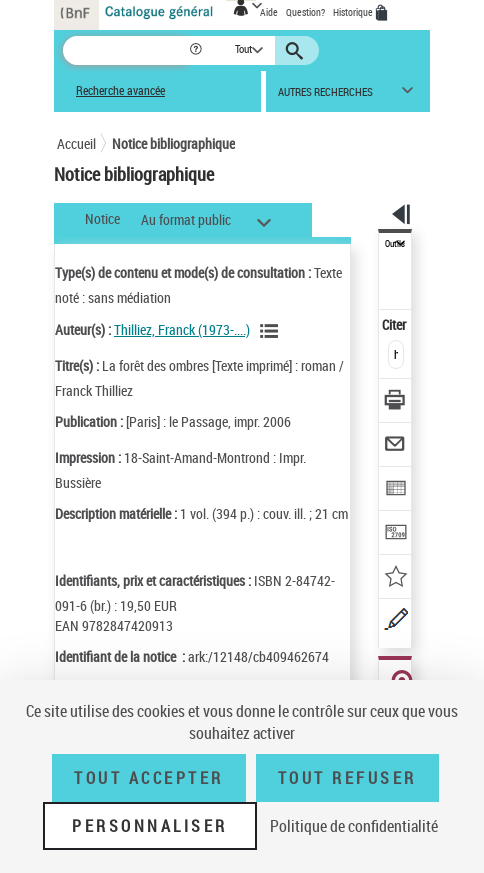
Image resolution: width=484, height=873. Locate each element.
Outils (395, 244)
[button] (197, 50)
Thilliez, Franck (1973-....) (182, 329)
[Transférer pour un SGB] (395, 534)
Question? (305, 12)
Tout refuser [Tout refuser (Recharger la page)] (347, 778)
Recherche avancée (120, 90)
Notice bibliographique (173, 143)
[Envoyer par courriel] (395, 446)
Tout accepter (149, 778)
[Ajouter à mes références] (395, 578)
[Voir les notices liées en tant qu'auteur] (272, 331)
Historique (354, 12)
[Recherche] (125, 50)
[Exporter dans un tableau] (395, 490)
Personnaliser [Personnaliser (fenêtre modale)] (150, 826)
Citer (395, 324)
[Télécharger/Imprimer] (395, 402)
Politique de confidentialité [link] (354, 826)
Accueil (76, 143)
